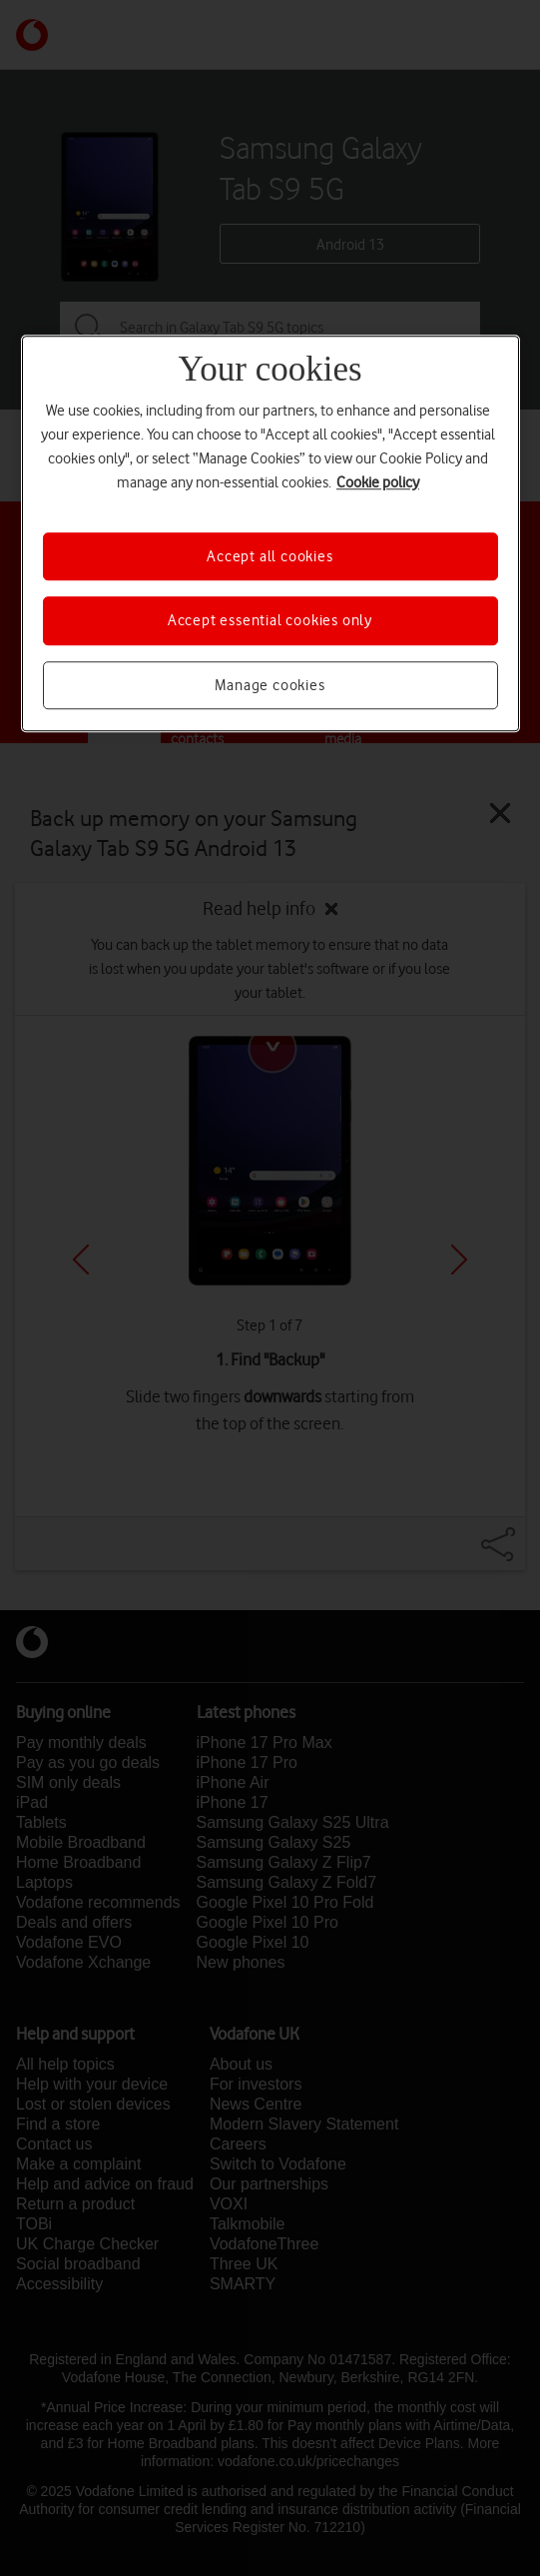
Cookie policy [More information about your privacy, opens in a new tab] (377, 482)
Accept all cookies (269, 556)
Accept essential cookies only (270, 620)
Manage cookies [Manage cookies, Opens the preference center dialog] (269, 685)
